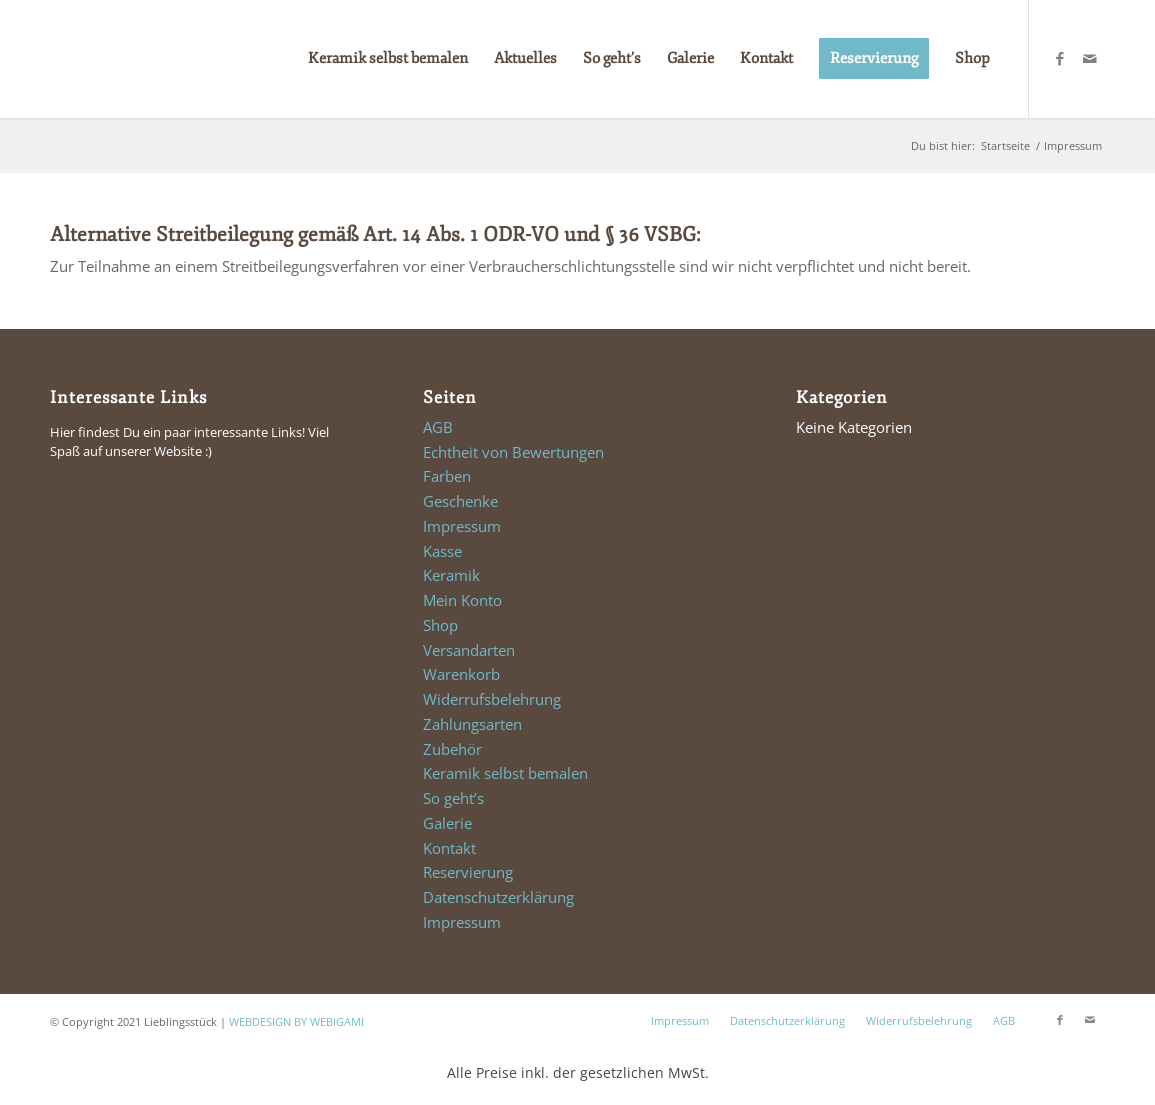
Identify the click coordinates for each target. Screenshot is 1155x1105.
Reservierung (468, 872)
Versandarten (469, 650)
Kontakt (449, 848)
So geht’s (453, 798)
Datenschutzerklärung (498, 897)
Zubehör (452, 749)
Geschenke (460, 501)
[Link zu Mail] (1090, 58)
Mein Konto (462, 600)
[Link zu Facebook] (1060, 58)
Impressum (462, 526)
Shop (440, 625)
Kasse (442, 551)
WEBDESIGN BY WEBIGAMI (296, 1021)
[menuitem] (388, 59)
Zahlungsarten (472, 724)
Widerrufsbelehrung (492, 699)
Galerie (447, 823)
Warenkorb (461, 674)
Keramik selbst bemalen (505, 773)
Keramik (451, 575)
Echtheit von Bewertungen (513, 452)
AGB (438, 427)
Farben (447, 476)
